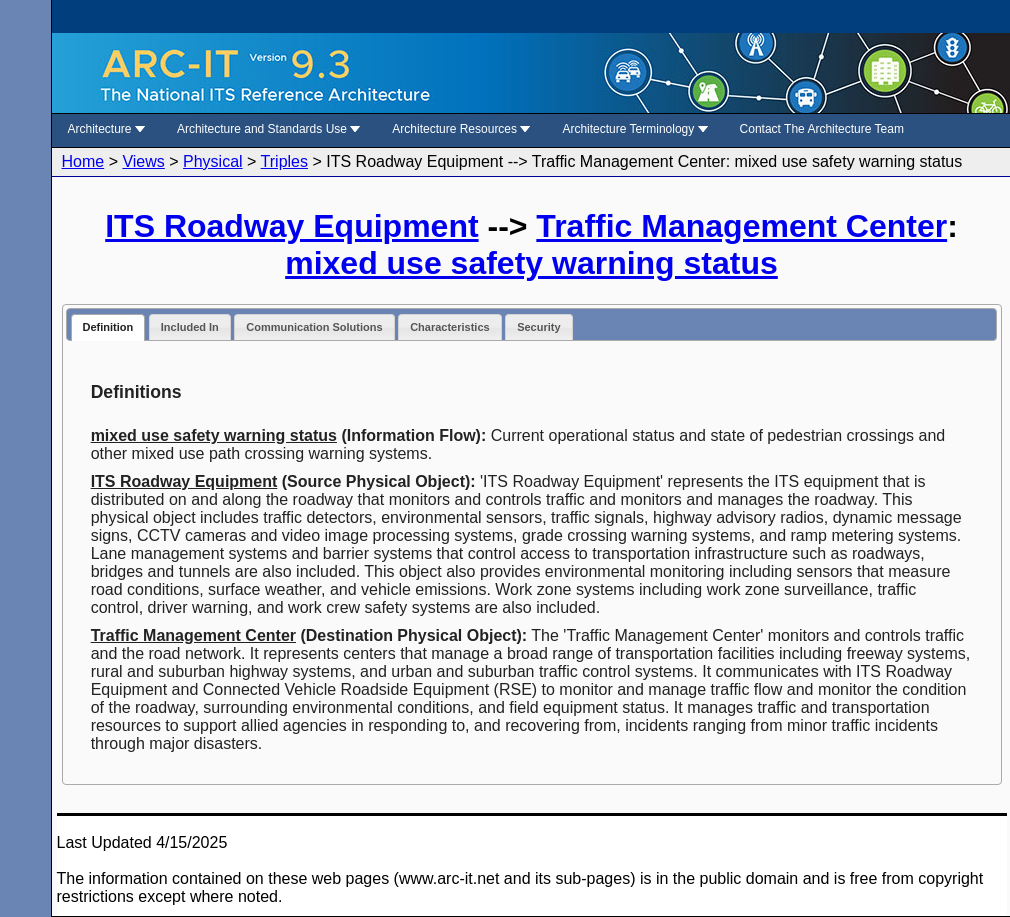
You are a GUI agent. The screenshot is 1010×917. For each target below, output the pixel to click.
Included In (190, 327)
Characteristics (450, 327)
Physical (213, 161)
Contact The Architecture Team (822, 129)
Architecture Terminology (634, 129)
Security (538, 327)
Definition (108, 327)
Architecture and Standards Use (268, 129)
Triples (284, 161)
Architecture (106, 129)
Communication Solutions (314, 327)
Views (143, 161)
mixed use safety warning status (531, 263)
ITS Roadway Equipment (291, 226)
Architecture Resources (461, 129)
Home (83, 161)
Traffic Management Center (741, 226)
